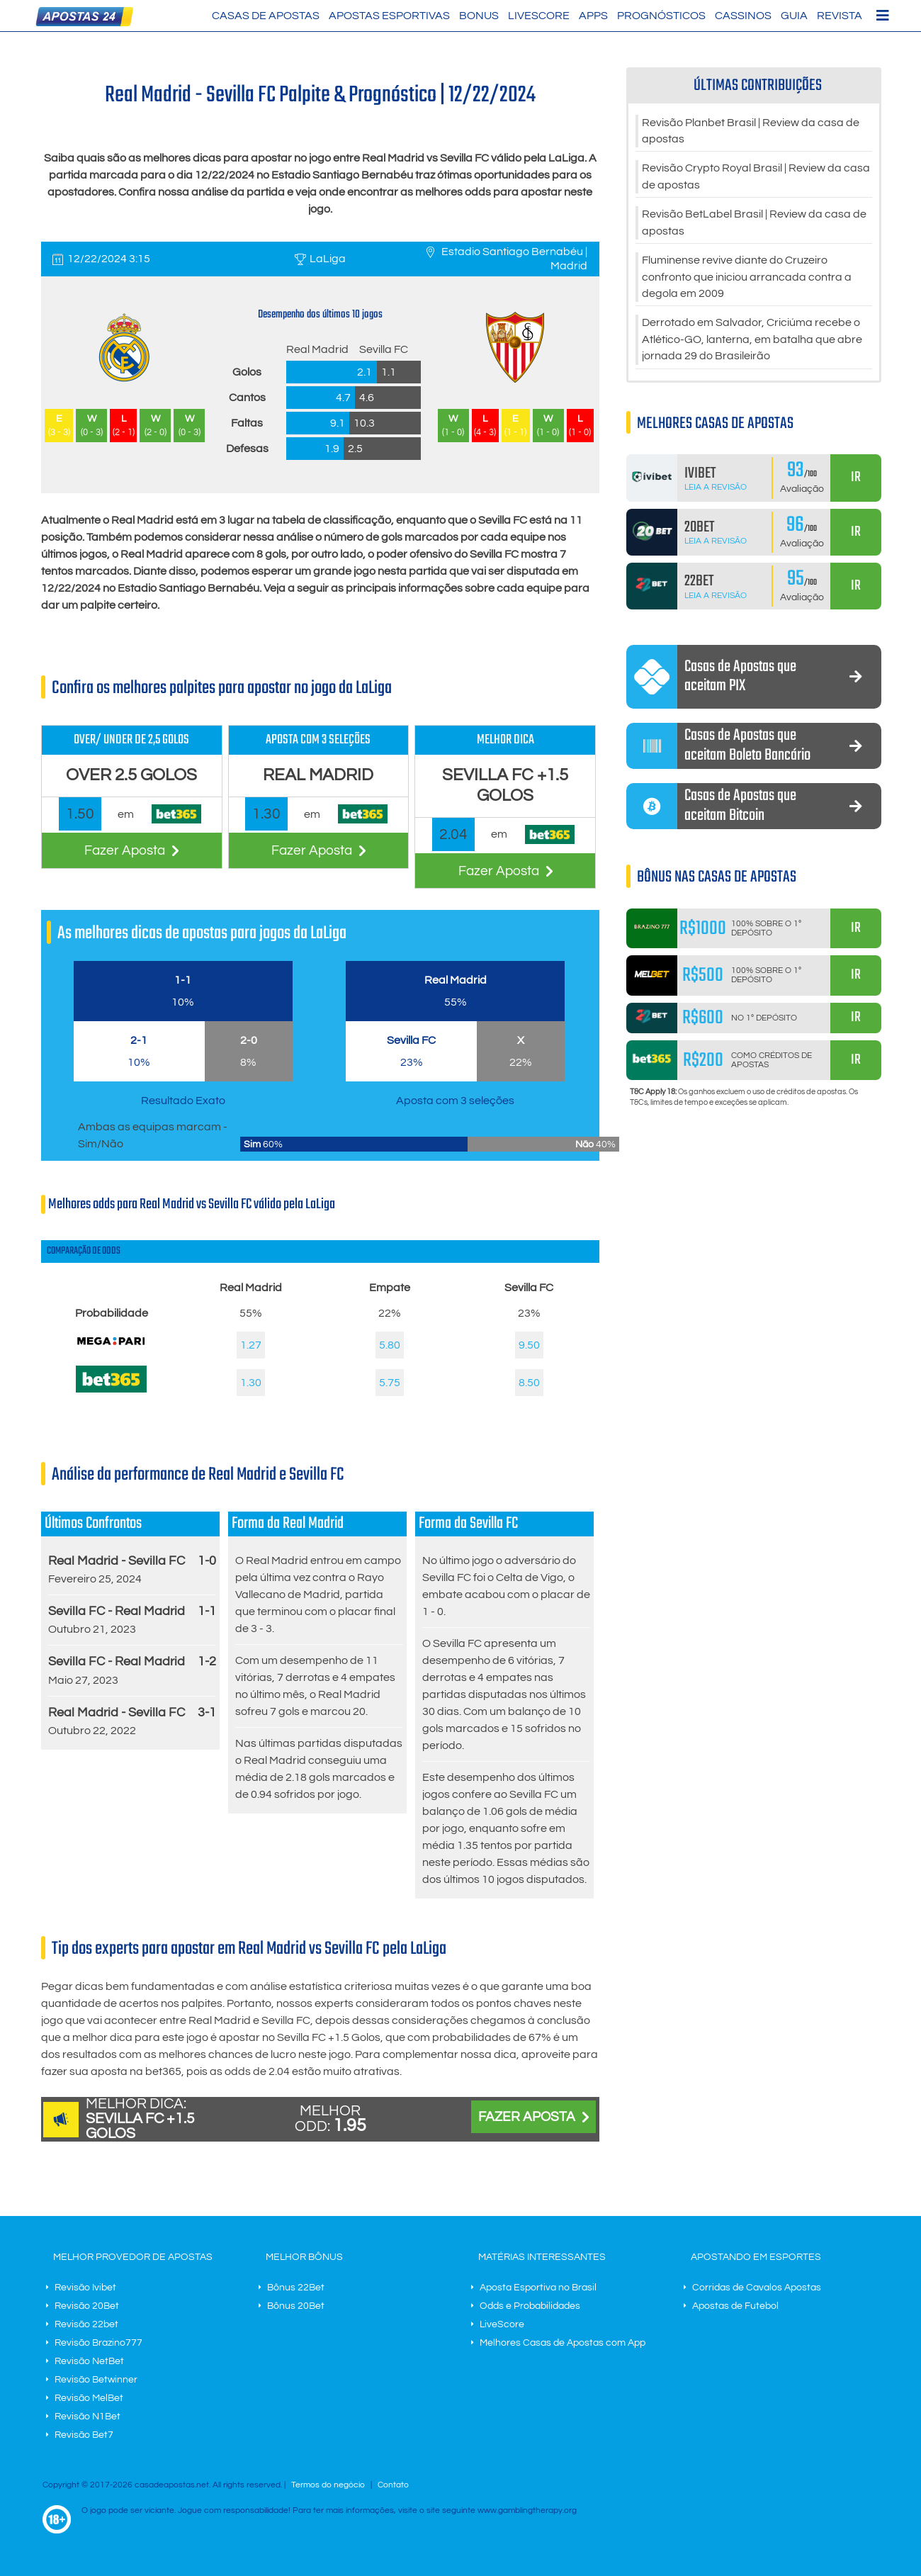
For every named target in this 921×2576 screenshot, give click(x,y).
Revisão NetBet (89, 2361)
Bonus (479, 15)
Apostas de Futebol (735, 2306)
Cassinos (743, 15)
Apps (593, 15)
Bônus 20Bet (295, 2306)
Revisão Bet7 (84, 2435)
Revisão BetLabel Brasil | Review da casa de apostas (754, 225)
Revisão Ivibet (85, 2288)
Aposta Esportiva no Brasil (538, 2288)
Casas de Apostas (266, 15)
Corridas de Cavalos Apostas (756, 2288)
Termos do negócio (328, 2485)
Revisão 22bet (86, 2324)
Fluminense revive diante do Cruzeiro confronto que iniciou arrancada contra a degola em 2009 (747, 280)
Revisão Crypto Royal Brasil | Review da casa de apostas (756, 178)
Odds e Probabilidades (530, 2306)
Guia (794, 15)
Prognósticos (661, 15)
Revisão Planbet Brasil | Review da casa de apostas (750, 132)
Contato (393, 2485)
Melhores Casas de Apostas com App (562, 2343)
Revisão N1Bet (87, 2417)
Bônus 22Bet (295, 2288)
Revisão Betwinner (96, 2380)
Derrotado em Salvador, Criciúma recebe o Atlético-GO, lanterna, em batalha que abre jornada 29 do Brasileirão (752, 344)
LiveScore (539, 15)
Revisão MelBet (89, 2398)
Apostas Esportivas (389, 15)
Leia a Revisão (715, 492)
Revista (839, 15)
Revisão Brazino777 (98, 2343)
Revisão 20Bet (87, 2306)
